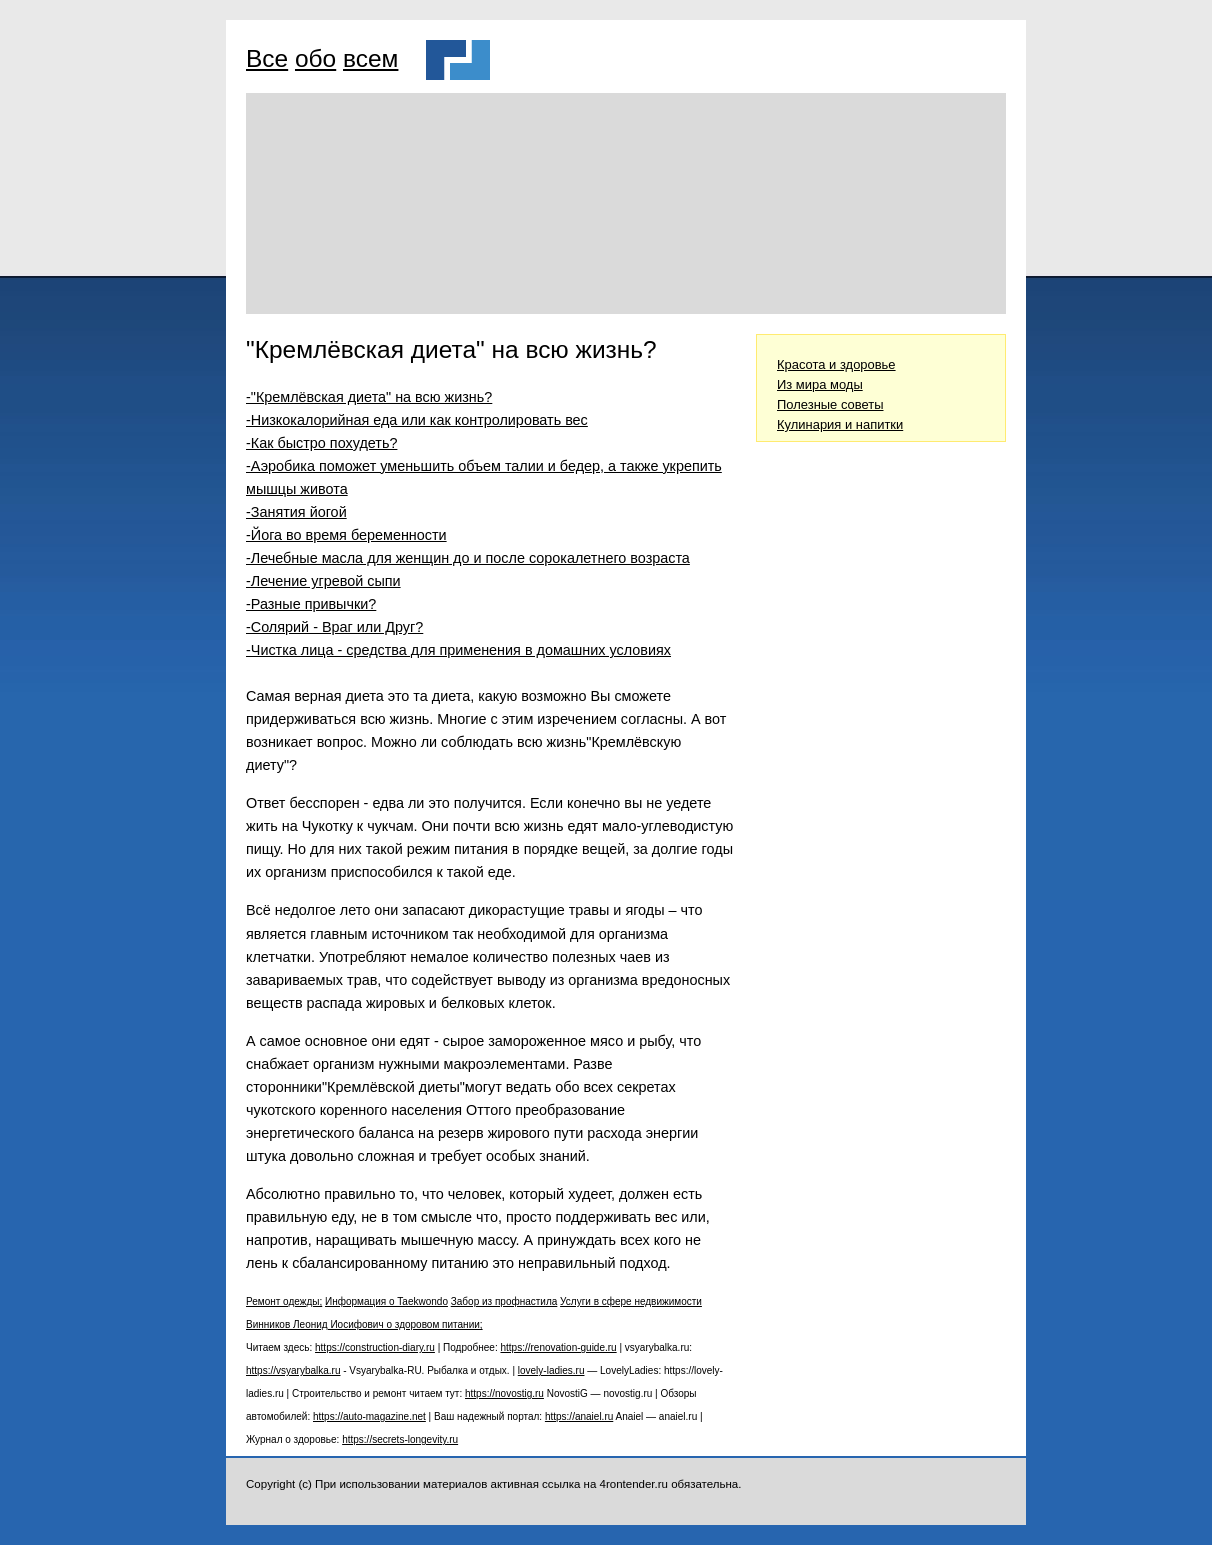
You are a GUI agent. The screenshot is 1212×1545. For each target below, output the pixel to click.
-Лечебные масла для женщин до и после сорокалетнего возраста (468, 558)
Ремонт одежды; (284, 1301)
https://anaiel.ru (579, 1416)
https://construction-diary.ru (375, 1347)
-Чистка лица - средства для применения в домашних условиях (458, 650)
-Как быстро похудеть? (321, 443)
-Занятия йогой (296, 512)
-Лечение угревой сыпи (323, 581)
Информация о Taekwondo (386, 1301)
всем (370, 58)
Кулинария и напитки (840, 424)
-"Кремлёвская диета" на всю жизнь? (369, 397)
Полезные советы (830, 404)
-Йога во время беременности (346, 535)
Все (267, 58)
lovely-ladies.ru (551, 1370)
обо (315, 58)
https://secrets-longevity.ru (400, 1439)
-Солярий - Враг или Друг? (334, 627)
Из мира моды (820, 384)
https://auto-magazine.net (369, 1416)
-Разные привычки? (311, 604)
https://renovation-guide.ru (558, 1347)
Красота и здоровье (836, 364)
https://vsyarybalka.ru (293, 1370)
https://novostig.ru (504, 1393)
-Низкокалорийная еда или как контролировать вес (417, 420)
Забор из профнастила (504, 1301)
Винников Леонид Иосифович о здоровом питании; (364, 1324)
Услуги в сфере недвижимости (631, 1301)
